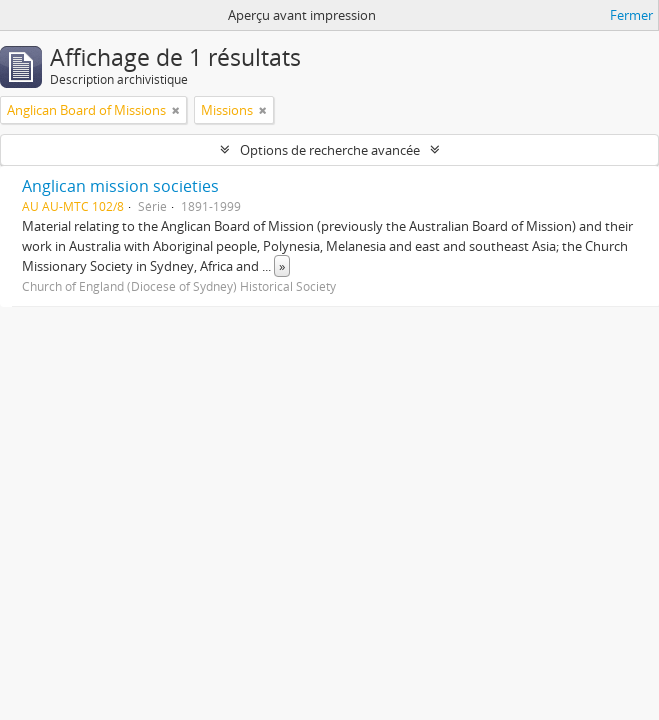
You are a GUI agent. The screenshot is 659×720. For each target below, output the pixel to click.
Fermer (631, 15)
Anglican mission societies (120, 186)
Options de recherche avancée (330, 150)
